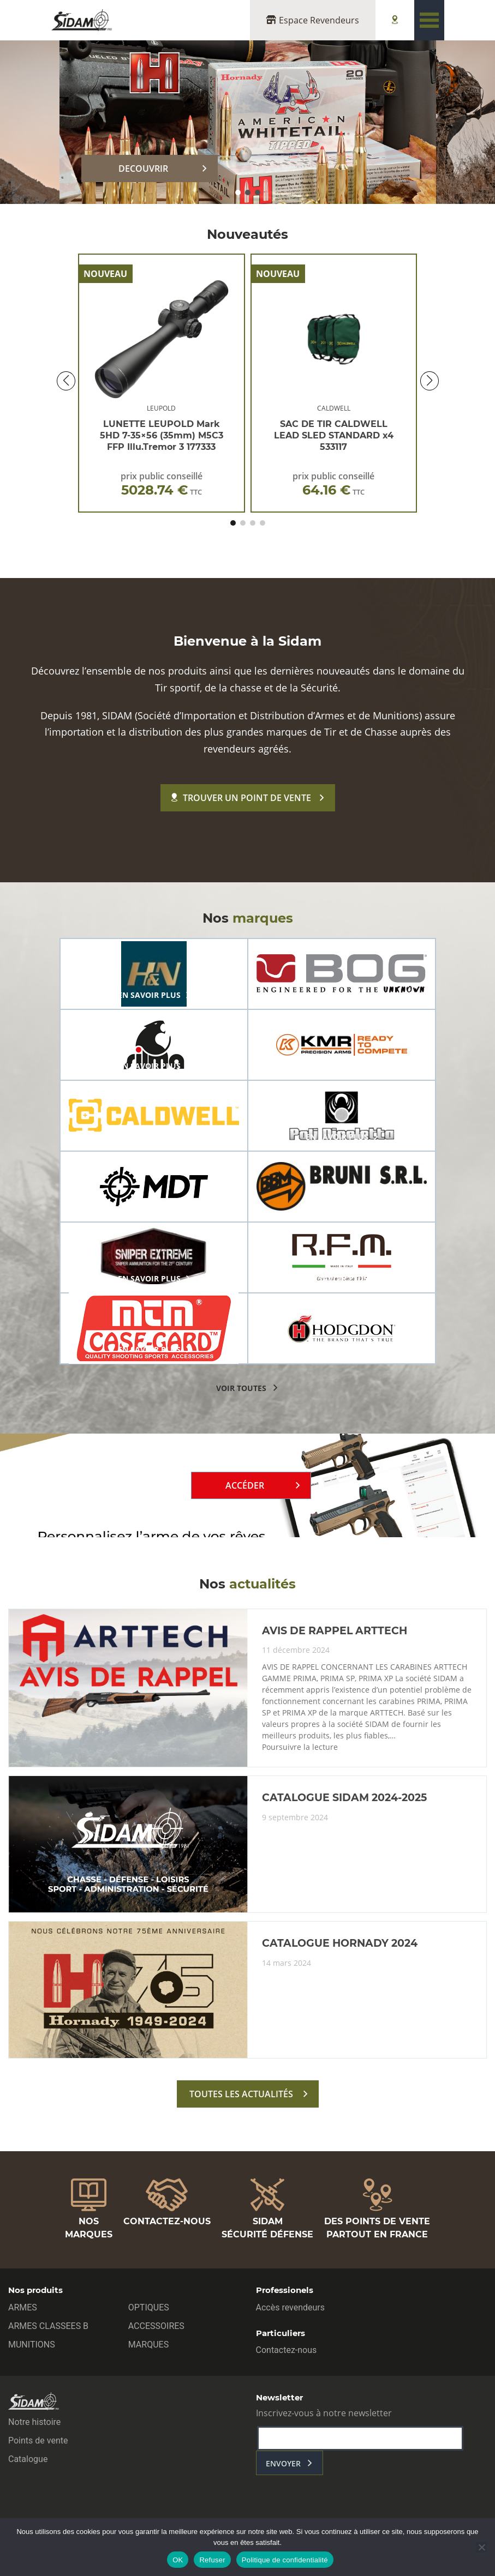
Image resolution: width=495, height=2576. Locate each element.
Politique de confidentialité (285, 2560)
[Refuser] (481, 2547)
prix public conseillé (161, 484)
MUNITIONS (31, 2344)
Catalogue (27, 2459)
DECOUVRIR (143, 168)
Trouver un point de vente (241, 798)
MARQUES (148, 2344)
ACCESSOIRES (156, 2326)
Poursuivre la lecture (300, 1747)
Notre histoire (34, 2422)
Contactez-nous (286, 2350)
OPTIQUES (148, 2307)
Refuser (212, 2560)
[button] (238, 192)
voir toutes (241, 1388)
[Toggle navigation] (429, 20)
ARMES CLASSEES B (48, 2326)
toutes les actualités (241, 2094)
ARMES (22, 2307)
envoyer (283, 2463)
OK (177, 2560)
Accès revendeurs (290, 2307)
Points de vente (38, 2440)
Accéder (244, 1485)
